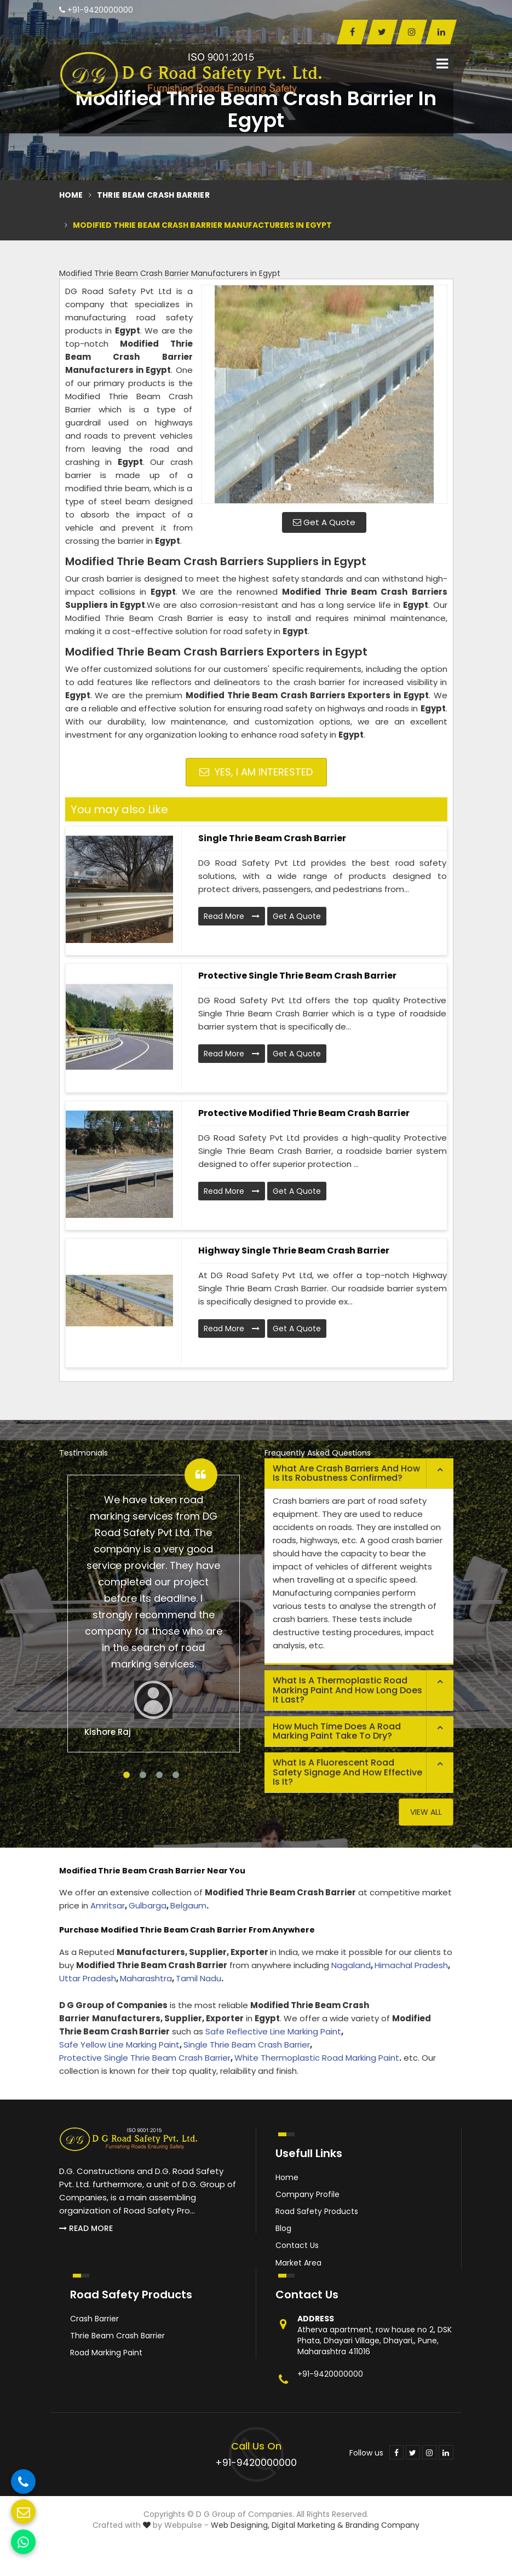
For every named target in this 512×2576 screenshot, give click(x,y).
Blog (283, 2228)
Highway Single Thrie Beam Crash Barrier (293, 1250)
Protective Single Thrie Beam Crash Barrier (297, 975)
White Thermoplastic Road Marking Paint (316, 2057)
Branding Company (382, 2525)
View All (426, 1812)
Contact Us (297, 2245)
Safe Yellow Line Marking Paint (119, 2044)
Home (71, 194)
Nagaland (351, 1965)
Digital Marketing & (307, 2525)
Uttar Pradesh (87, 1978)
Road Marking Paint (106, 2352)
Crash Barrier (94, 2318)
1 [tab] (126, 1775)
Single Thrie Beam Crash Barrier (272, 838)
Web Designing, (240, 2525)
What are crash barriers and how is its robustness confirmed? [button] (346, 1473)
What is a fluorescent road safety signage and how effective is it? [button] (347, 1772)
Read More (232, 916)
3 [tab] (159, 1775)
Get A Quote (324, 522)
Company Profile (307, 2194)
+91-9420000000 (96, 9)
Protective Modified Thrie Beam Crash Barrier (304, 1113)
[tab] (358, 1473)
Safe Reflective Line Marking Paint (273, 2031)
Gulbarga (147, 1905)
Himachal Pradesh (411, 1965)
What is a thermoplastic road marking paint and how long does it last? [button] (347, 1690)
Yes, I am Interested (256, 772)
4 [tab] (175, 1775)
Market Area (298, 2262)
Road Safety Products (316, 2211)
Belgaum (188, 1905)
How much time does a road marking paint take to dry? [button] (337, 1731)
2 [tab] (143, 1775)
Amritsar (107, 1905)
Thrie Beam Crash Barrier (153, 194)
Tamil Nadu (198, 1978)
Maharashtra (146, 1978)
